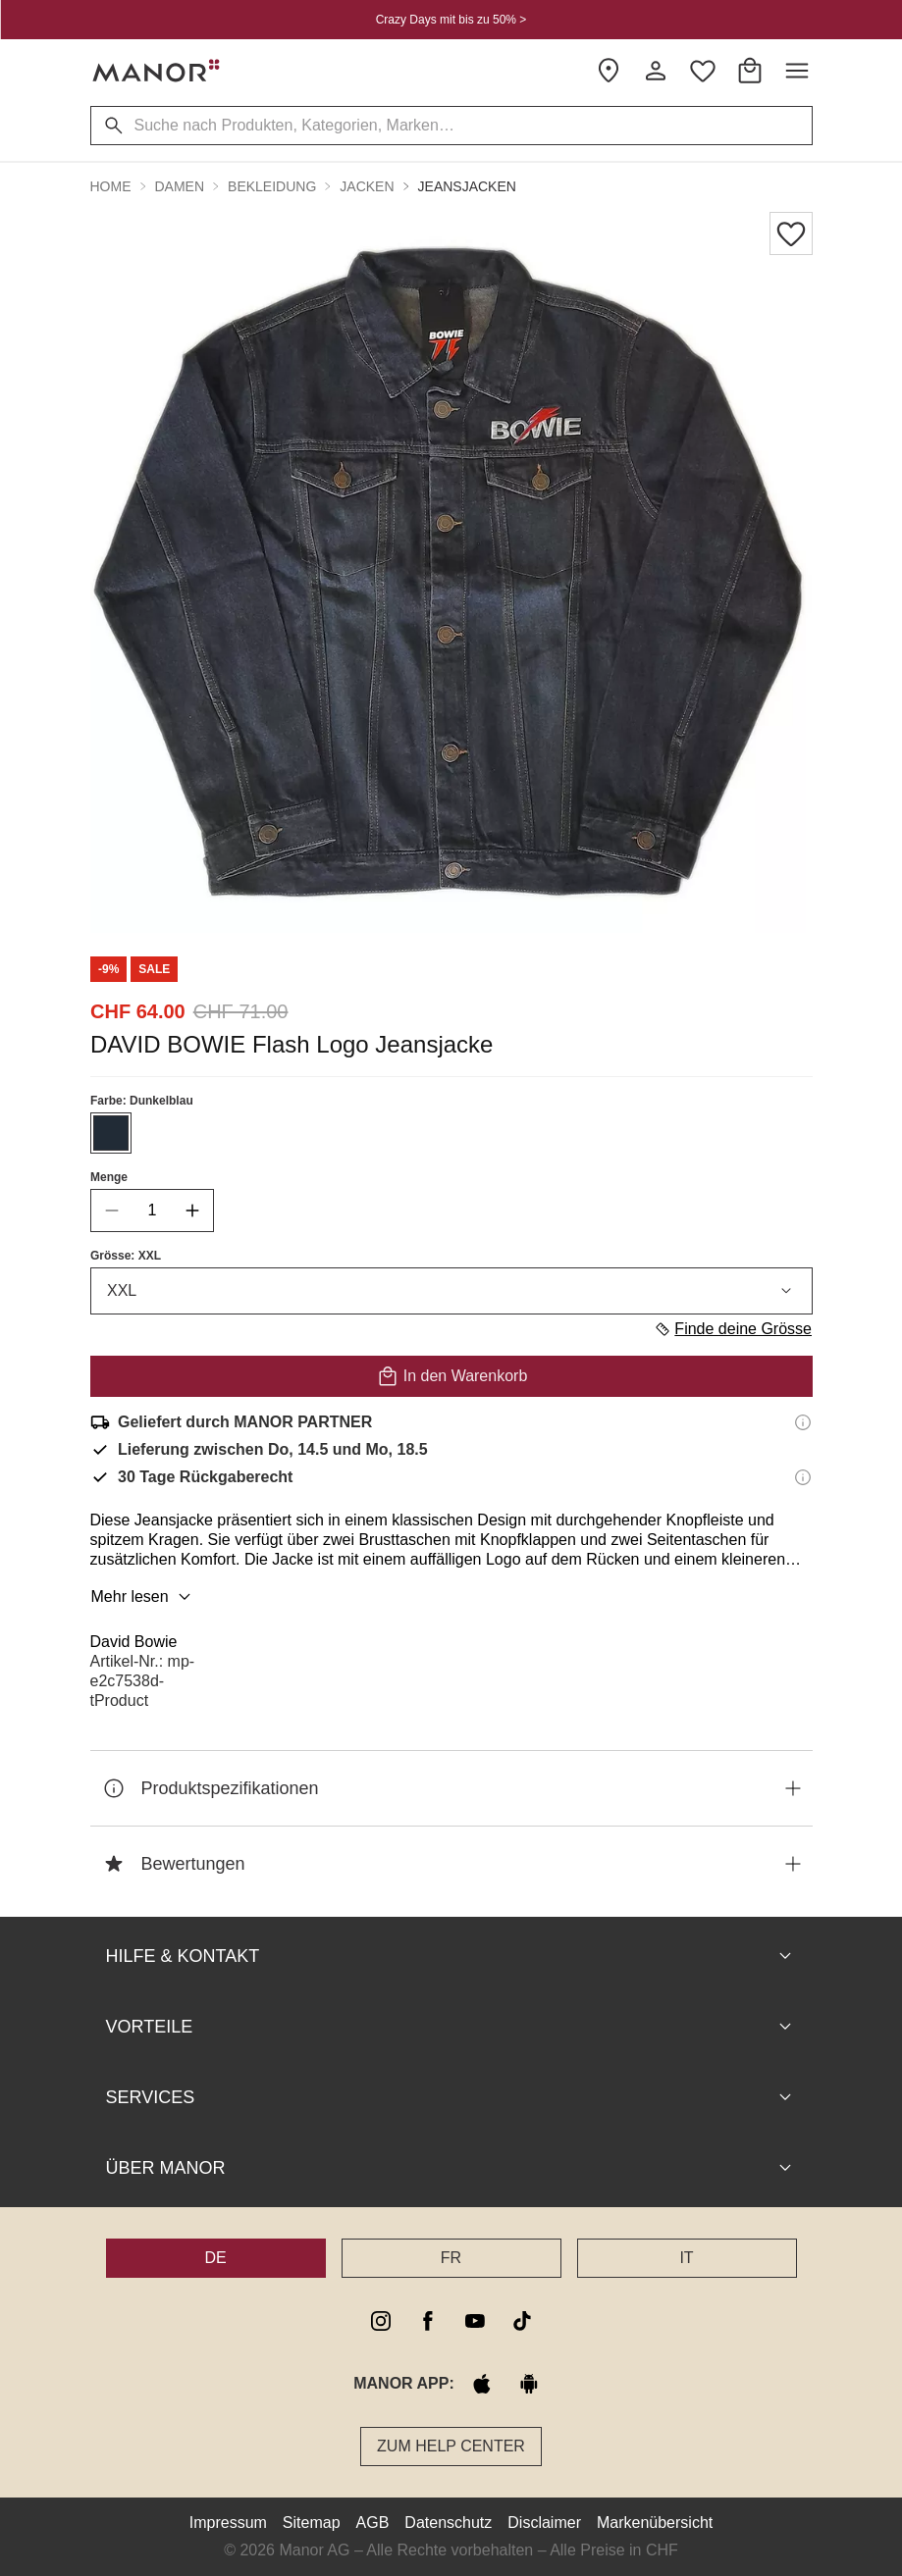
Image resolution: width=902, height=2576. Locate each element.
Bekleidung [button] (272, 186)
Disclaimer (544, 2522)
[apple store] (482, 2383)
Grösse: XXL (125, 1255)
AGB (373, 2522)
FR (451, 2257)
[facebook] (428, 2321)
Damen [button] (180, 186)
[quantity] (152, 1210)
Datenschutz (448, 2522)
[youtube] (475, 2321)
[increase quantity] (192, 1210)
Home (111, 186)
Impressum (228, 2522)
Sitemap (312, 2522)
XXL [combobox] (451, 1291)
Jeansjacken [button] (467, 186)
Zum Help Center (451, 2446)
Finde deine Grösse (733, 1329)
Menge (109, 1177)
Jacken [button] (367, 186)
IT (686, 2257)
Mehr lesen (143, 1597)
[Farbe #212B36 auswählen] (111, 1133)
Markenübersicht (655, 2522)
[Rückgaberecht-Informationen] (803, 1477)
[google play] (529, 2383)
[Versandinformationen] (803, 1422)
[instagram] (380, 2321)
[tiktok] (522, 2321)
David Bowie (134, 1641)
